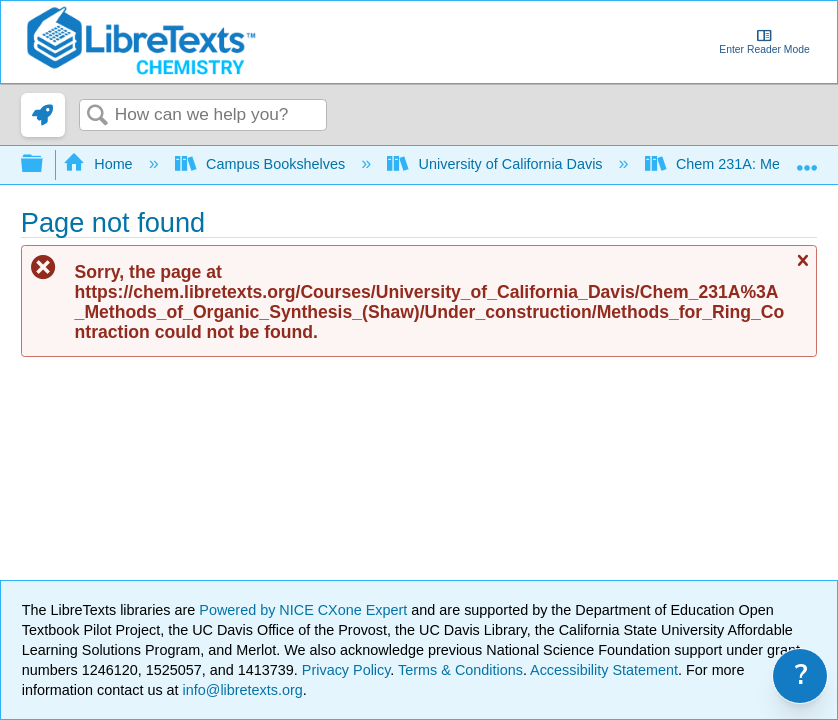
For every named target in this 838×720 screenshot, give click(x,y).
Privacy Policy (346, 670)
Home (100, 164)
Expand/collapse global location (807, 158)
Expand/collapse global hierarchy (45, 164)
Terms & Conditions (460, 670)
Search (97, 116)
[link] (43, 115)
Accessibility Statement (604, 670)
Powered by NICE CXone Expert (305, 610)
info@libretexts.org (241, 690)
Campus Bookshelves (262, 164)
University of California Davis (496, 164)
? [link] (801, 675)
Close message (802, 268)
